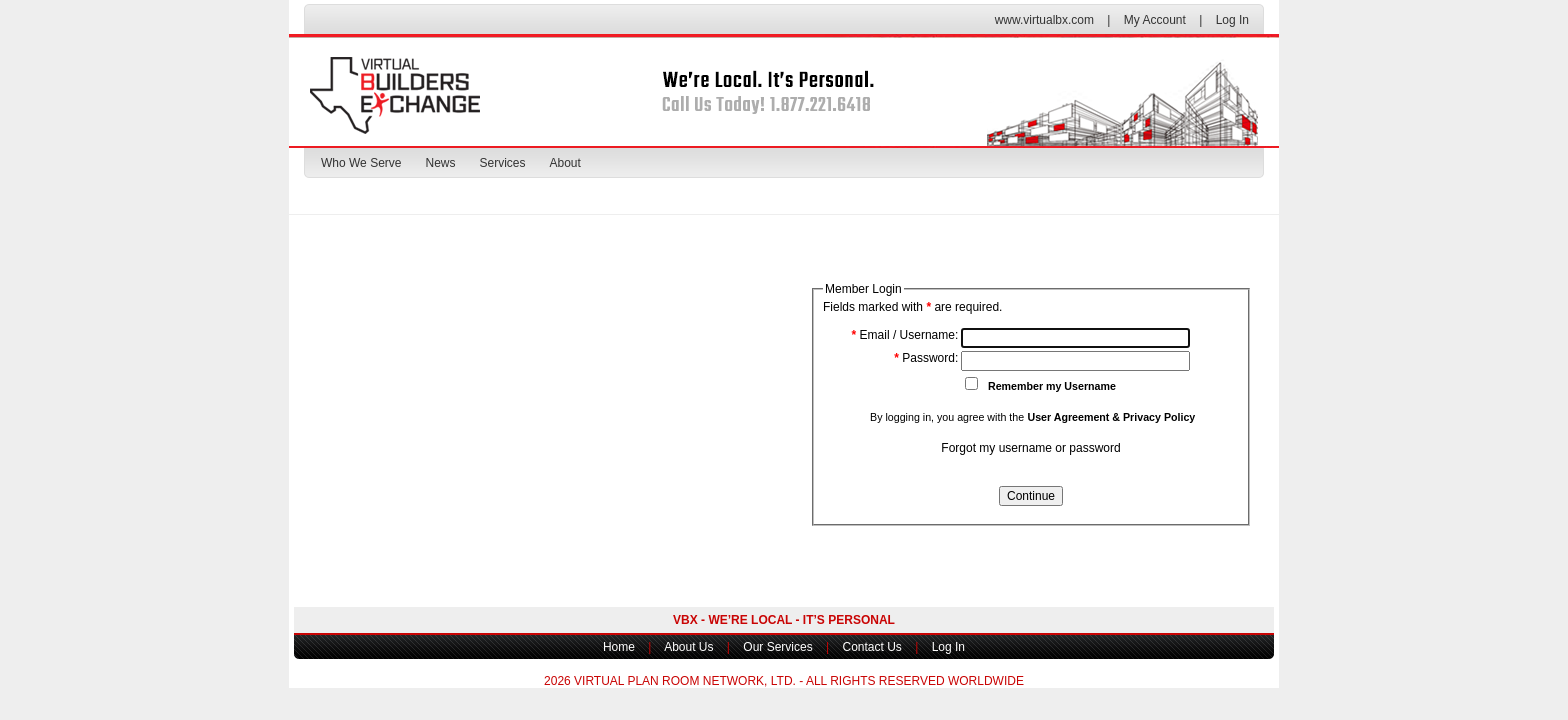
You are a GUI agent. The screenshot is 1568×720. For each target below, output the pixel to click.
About (565, 163)
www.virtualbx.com (1044, 20)
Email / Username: (905, 335)
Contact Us (871, 647)
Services (503, 163)
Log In (1232, 20)
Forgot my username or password (1030, 448)
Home (619, 647)
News (440, 163)
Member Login (863, 289)
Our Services (777, 647)
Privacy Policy (1159, 417)
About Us (688, 647)
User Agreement (1068, 417)
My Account (1155, 20)
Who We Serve (361, 163)
